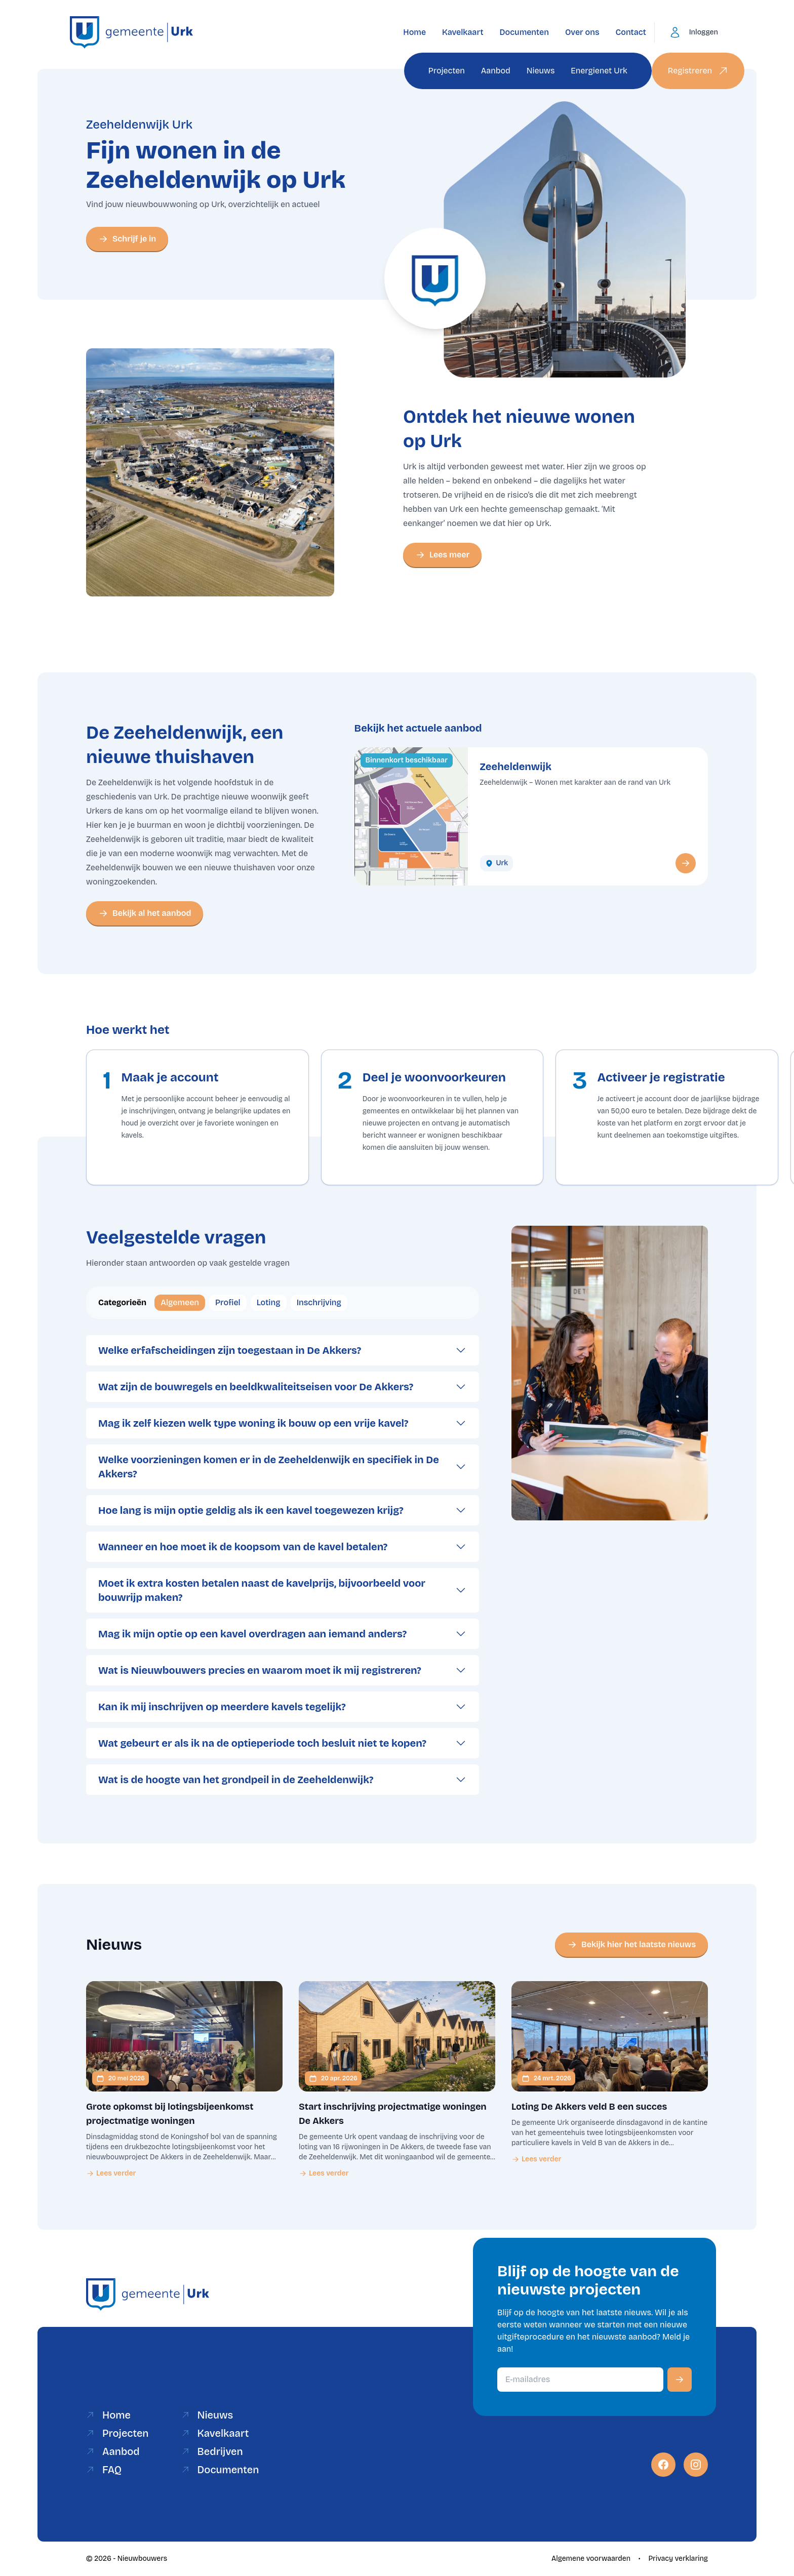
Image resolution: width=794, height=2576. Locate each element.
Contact (631, 32)
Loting (269, 1302)
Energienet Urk (599, 70)
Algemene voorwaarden (590, 2558)
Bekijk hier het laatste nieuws (631, 1945)
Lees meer (442, 555)
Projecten (446, 70)
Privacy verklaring (678, 2558)
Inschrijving (319, 1302)
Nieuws (541, 70)
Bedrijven (212, 2451)
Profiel (228, 1302)
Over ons (582, 32)
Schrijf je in (127, 239)
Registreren (698, 71)
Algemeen (180, 1302)
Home (414, 32)
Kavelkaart (462, 32)
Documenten (523, 32)
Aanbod (495, 70)
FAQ (104, 2470)
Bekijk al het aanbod (144, 913)
